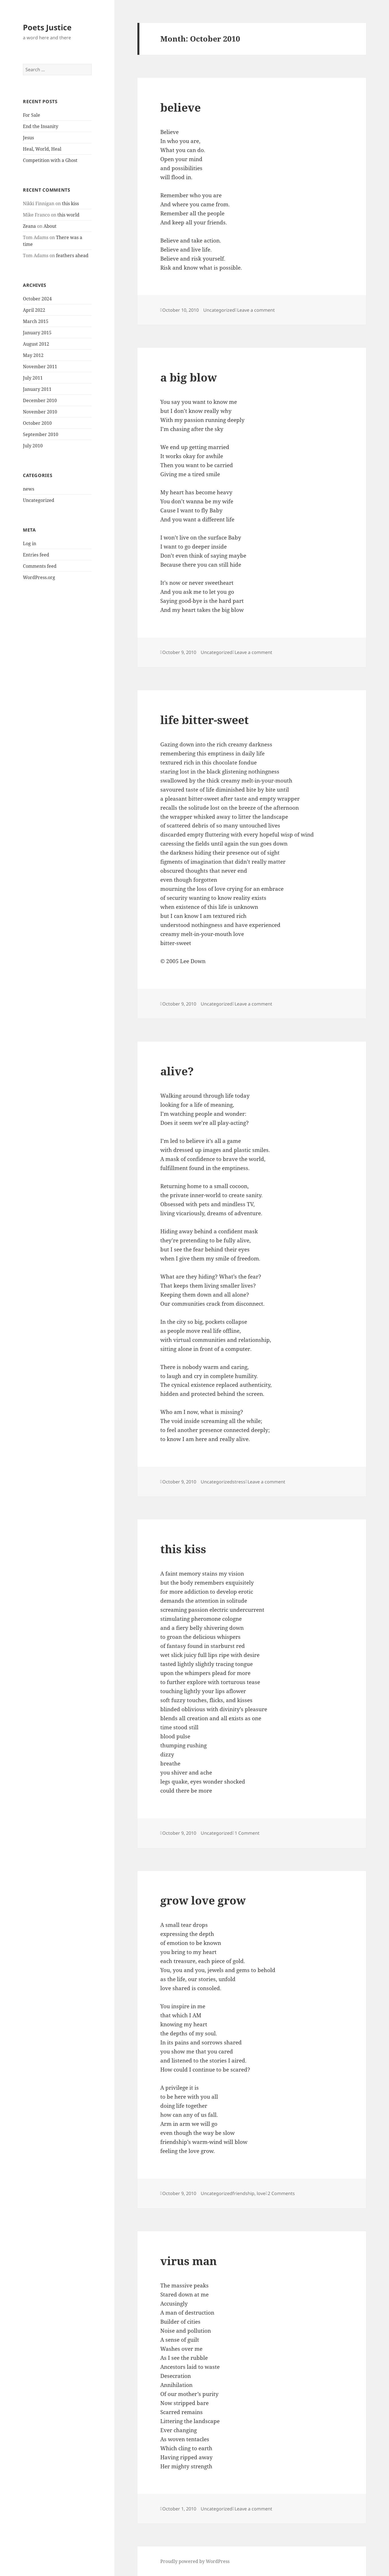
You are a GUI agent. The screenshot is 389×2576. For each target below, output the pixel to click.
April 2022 (34, 310)
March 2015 (35, 321)
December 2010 (40, 400)
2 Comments (281, 2193)
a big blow (188, 377)
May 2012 (33, 355)
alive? (177, 1070)
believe (180, 107)
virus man (188, 2260)
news (28, 489)
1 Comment (247, 1833)
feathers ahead (72, 255)
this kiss (70, 203)
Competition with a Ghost (50, 160)
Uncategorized (38, 500)
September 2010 (40, 434)
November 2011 (40, 366)
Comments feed (40, 566)
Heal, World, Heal (42, 149)
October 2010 (37, 423)
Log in (29, 543)
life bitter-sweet (204, 719)
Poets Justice (47, 27)
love (261, 2193)
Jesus (28, 138)
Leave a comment (256, 310)
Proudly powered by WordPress (195, 2561)
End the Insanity (40, 126)
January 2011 (37, 389)
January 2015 (37, 333)
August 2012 (36, 344)
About (50, 226)
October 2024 (37, 299)
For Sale (31, 115)
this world (68, 215)
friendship (243, 2193)
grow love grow (203, 1900)
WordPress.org (39, 577)
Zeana (29, 226)
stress (238, 1482)
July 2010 (33, 446)
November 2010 (40, 412)
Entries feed (36, 555)
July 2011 (33, 378)
